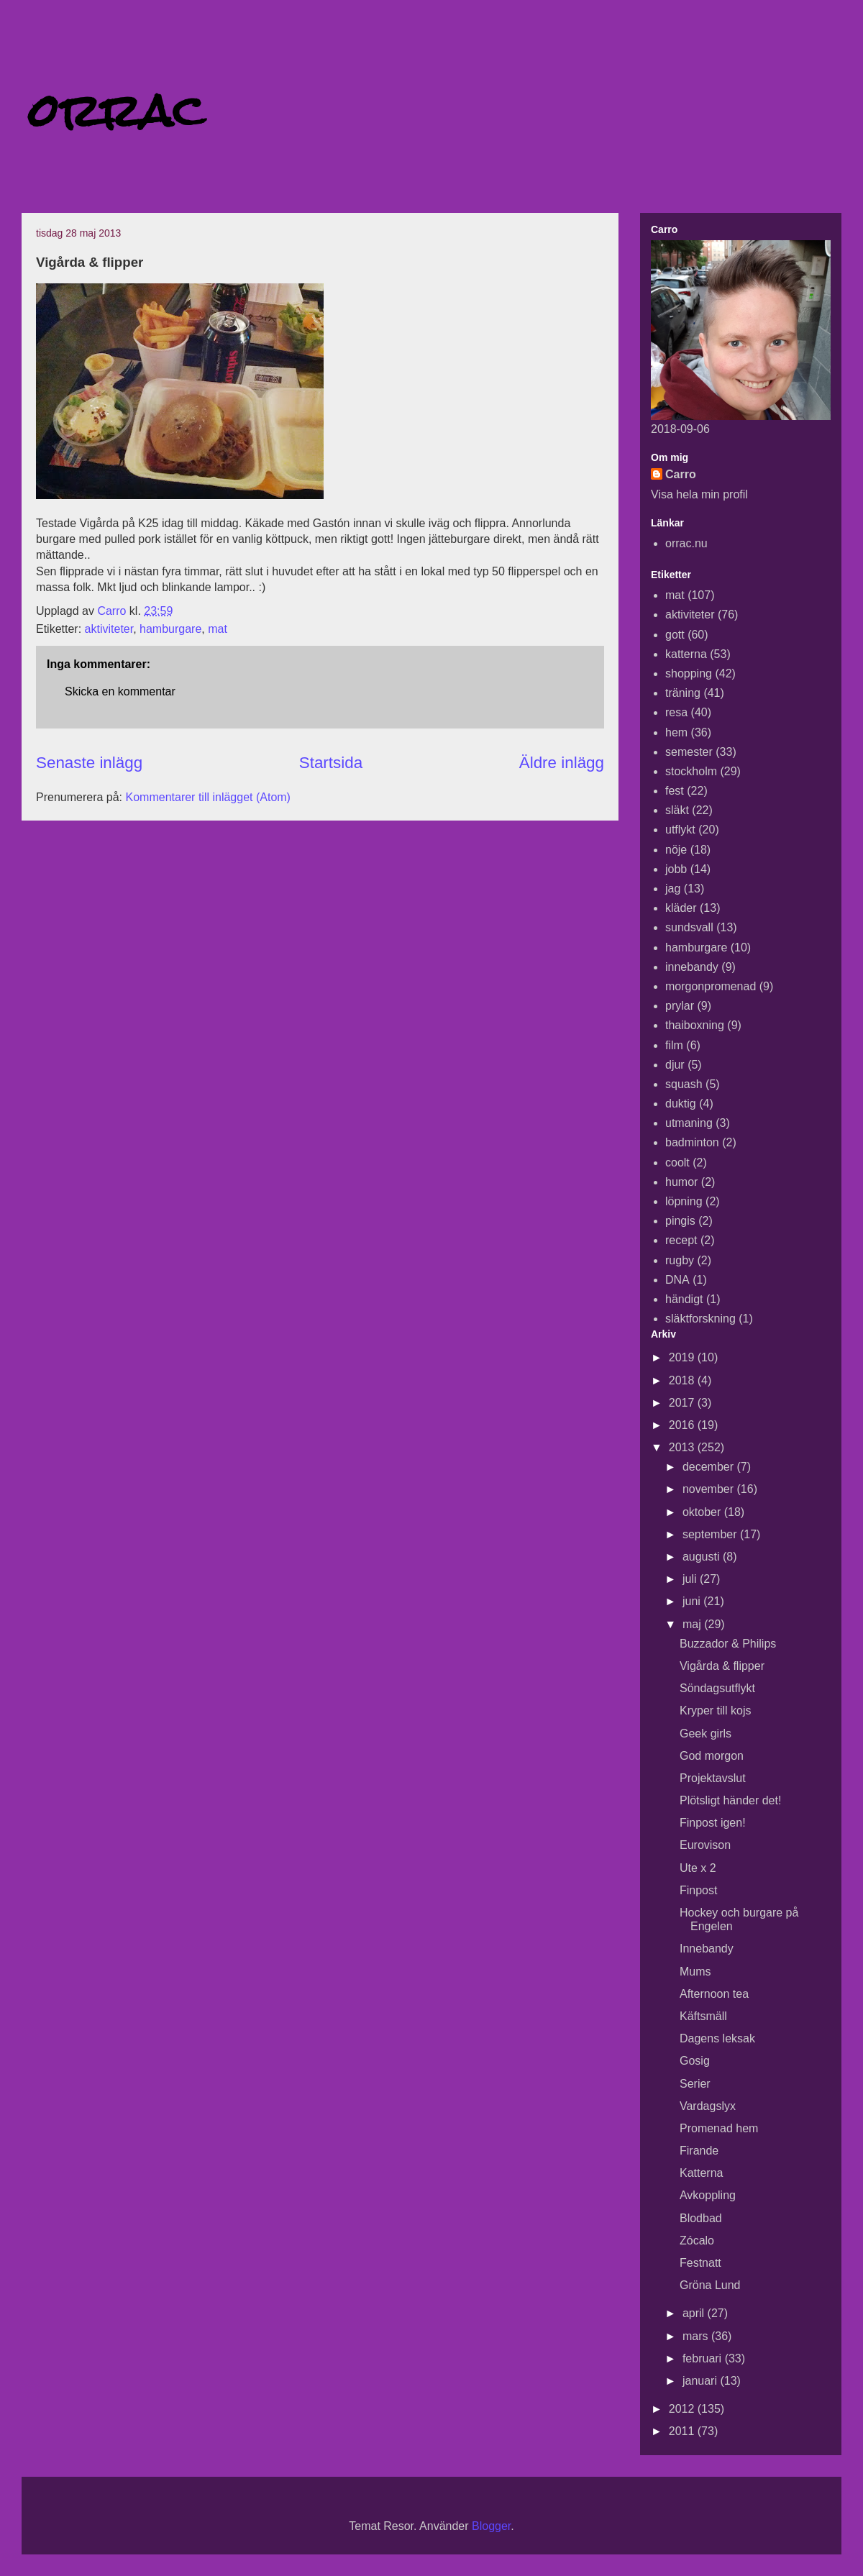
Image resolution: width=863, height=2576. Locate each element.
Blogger (491, 2526)
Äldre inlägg (561, 763)
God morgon (712, 1756)
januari (701, 2381)
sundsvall (689, 927)
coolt (677, 1162)
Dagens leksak (717, 2038)
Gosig (695, 2061)
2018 (683, 1380)
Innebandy (707, 1948)
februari (703, 2358)
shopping (688, 673)
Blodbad (701, 2218)
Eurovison (705, 1845)
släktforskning (700, 1318)
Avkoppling (708, 2195)
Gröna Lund (710, 2285)
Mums (695, 1971)
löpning (684, 1201)
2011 (683, 2431)
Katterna (701, 2173)
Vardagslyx (708, 2106)
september (711, 1534)
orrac (116, 110)
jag (672, 888)
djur (675, 1065)
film (674, 1045)
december (709, 1467)
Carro (680, 474)
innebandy (691, 967)
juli (691, 1579)
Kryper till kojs (716, 1710)
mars (696, 2336)
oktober (703, 1512)
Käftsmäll (703, 2016)
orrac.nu (686, 543)
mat (217, 629)
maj (693, 1624)
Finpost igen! (713, 1823)
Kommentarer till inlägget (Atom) (208, 797)
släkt (677, 810)
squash (684, 1084)
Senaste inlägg (89, 763)
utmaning (689, 1123)
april (695, 2313)
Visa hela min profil (699, 494)
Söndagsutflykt (717, 1688)
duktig (680, 1103)
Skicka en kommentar (120, 691)
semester (689, 752)
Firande (699, 2151)
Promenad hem (719, 2128)
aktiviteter (109, 629)
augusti (702, 1556)
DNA (677, 1280)
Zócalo (697, 2240)
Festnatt (700, 2263)
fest (674, 791)
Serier (695, 2084)
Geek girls (705, 1733)
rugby (679, 1260)
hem (676, 732)
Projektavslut (713, 1778)
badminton (692, 1142)
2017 (683, 1403)
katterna (686, 654)
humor (681, 1182)
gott (675, 635)
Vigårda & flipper (722, 1666)
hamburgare (170, 629)
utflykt (680, 829)
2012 (683, 2409)
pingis (680, 1221)
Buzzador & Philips (728, 1644)
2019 (683, 1357)
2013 (683, 1447)
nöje (676, 850)
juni (692, 1601)
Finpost (698, 1890)
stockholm (691, 771)
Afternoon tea (714, 1994)
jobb (676, 869)
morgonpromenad (710, 986)
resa (676, 712)
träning (682, 693)
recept (681, 1240)
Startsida (330, 763)
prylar (679, 1006)
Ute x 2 (698, 1868)
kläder (681, 908)
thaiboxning (694, 1025)
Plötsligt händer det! (730, 1800)
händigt (684, 1299)
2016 (683, 1425)
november (709, 1489)
